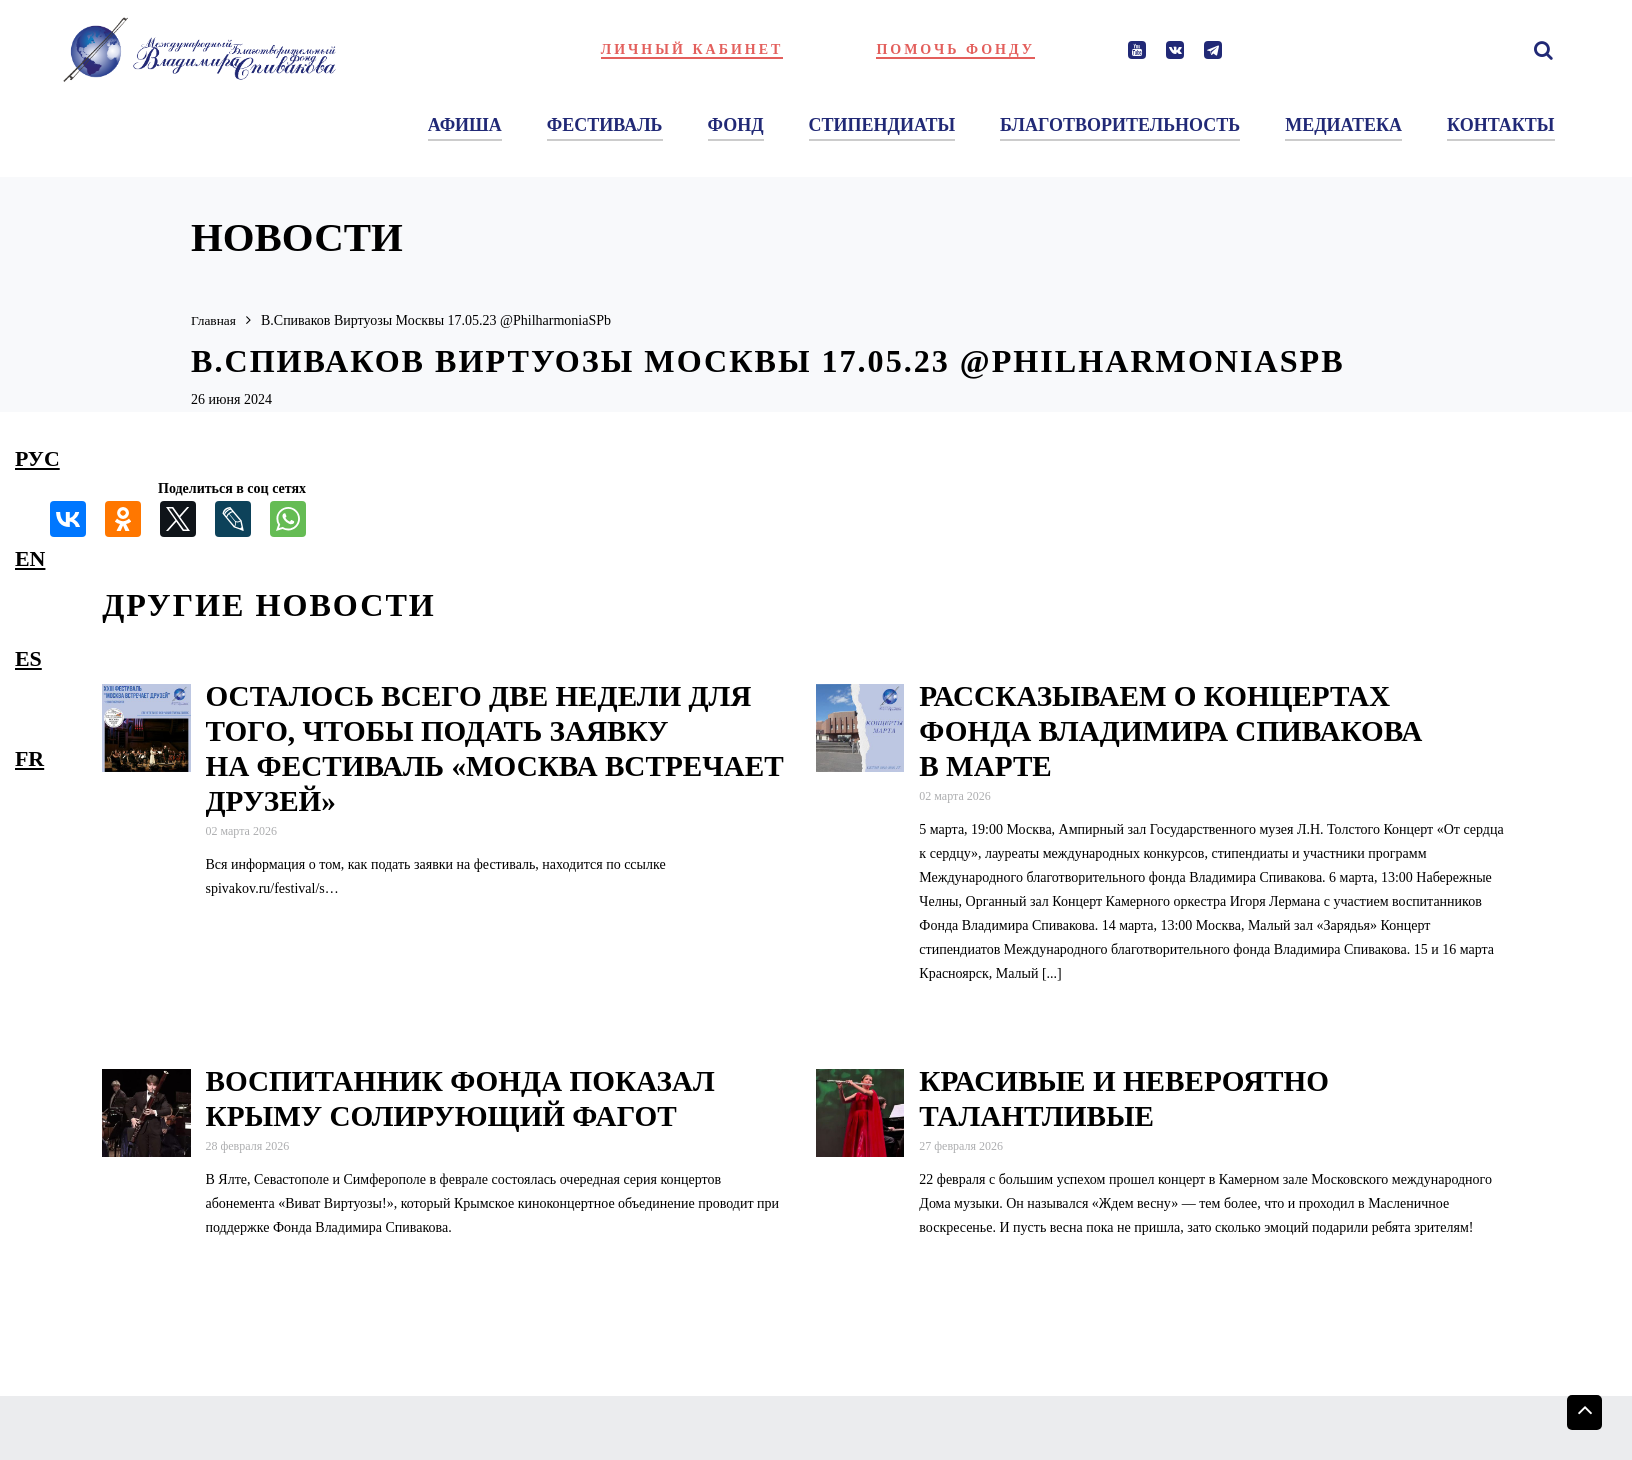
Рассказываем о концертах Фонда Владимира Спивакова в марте (1170, 731)
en (30, 558)
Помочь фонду (955, 49)
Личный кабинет (692, 49)
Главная (214, 320)
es (28, 658)
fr (29, 758)
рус (37, 458)
